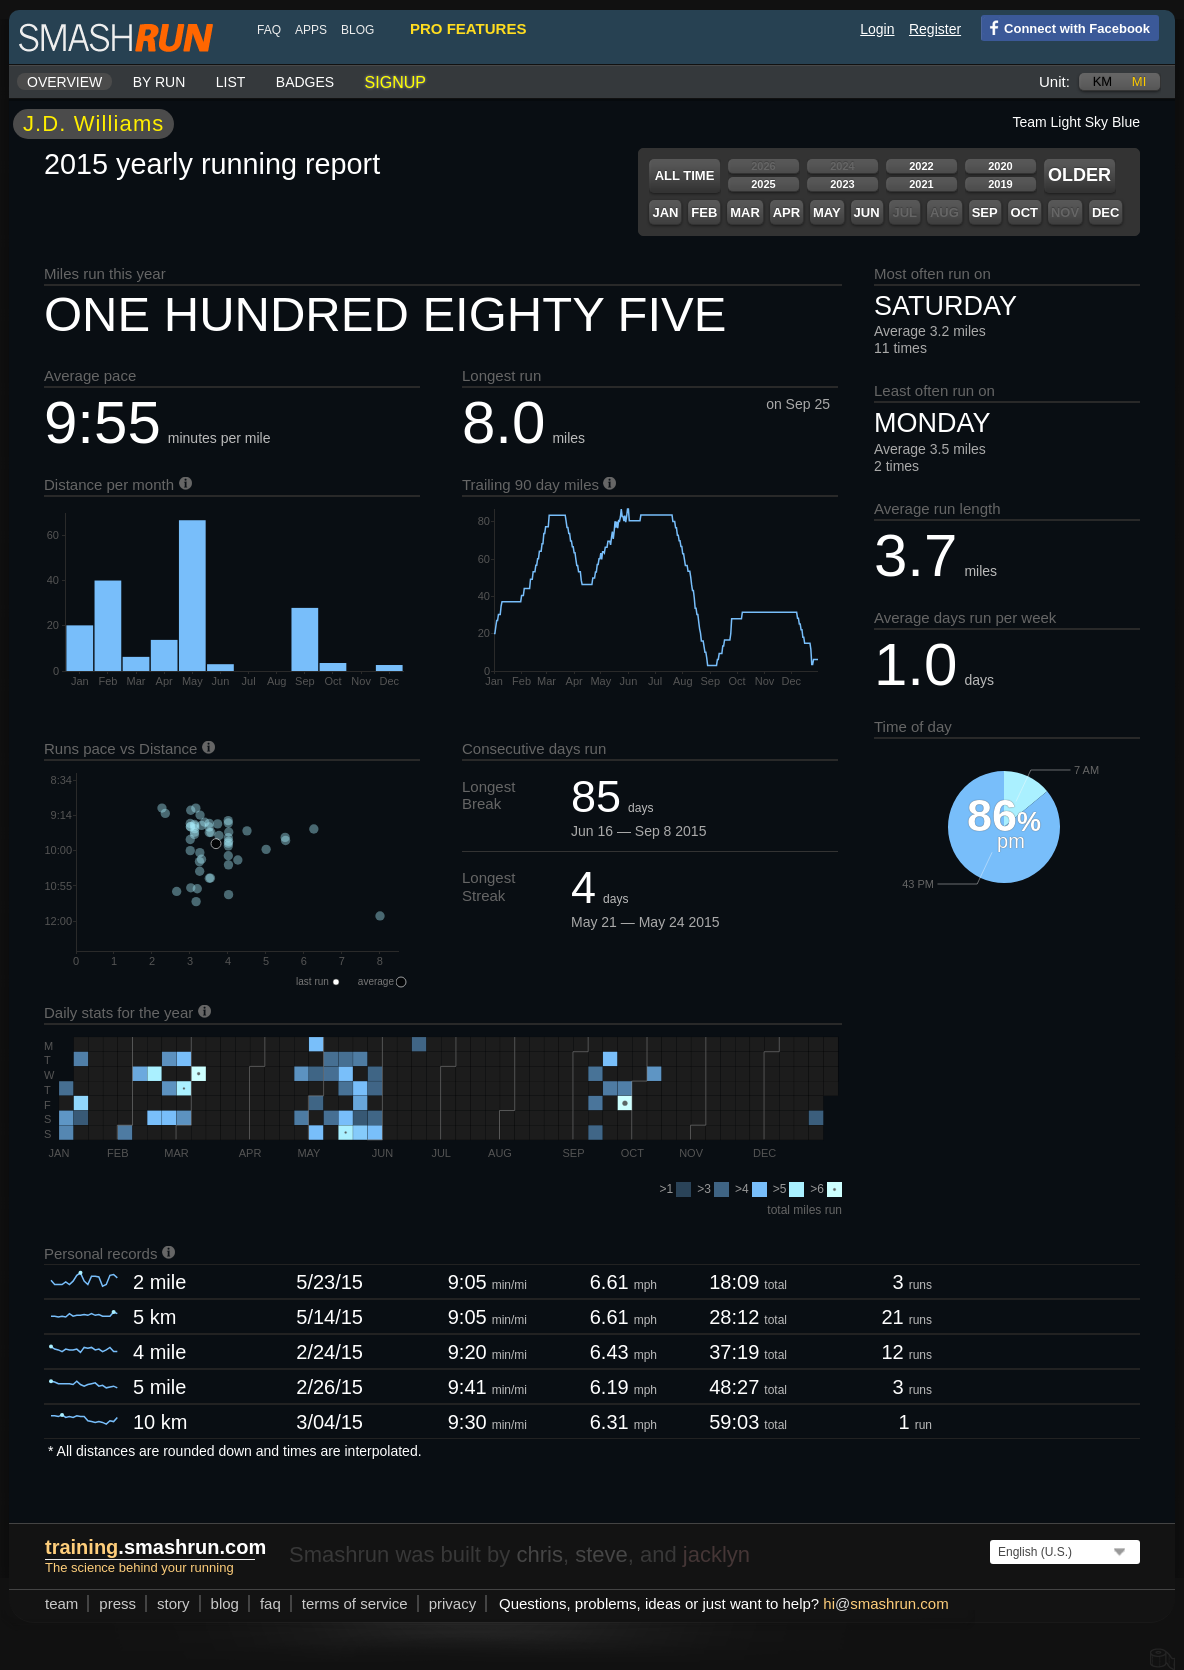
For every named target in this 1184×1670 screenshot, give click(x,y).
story (173, 1603)
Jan (665, 212)
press (117, 1603)
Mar (745, 212)
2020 (1000, 166)
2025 (763, 184)
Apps (311, 30)
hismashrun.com (885, 1603)
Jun (867, 212)
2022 (921, 166)
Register (935, 29)
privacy (453, 1603)
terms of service (355, 1603)
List (231, 82)
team (61, 1603)
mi (1139, 81)
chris (539, 1554)
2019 (1000, 184)
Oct (1024, 212)
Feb (704, 212)
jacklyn (716, 1554)
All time (685, 175)
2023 (842, 184)
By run (159, 82)
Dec (1105, 212)
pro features (468, 28)
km (1103, 81)
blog (357, 30)
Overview (64, 82)
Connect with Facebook (1065, 27)
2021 (921, 184)
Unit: (1054, 81)
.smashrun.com (155, 1547)
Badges (305, 82)
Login (877, 29)
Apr (786, 212)
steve (601, 1554)
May (827, 212)
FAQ (269, 30)
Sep (985, 212)
